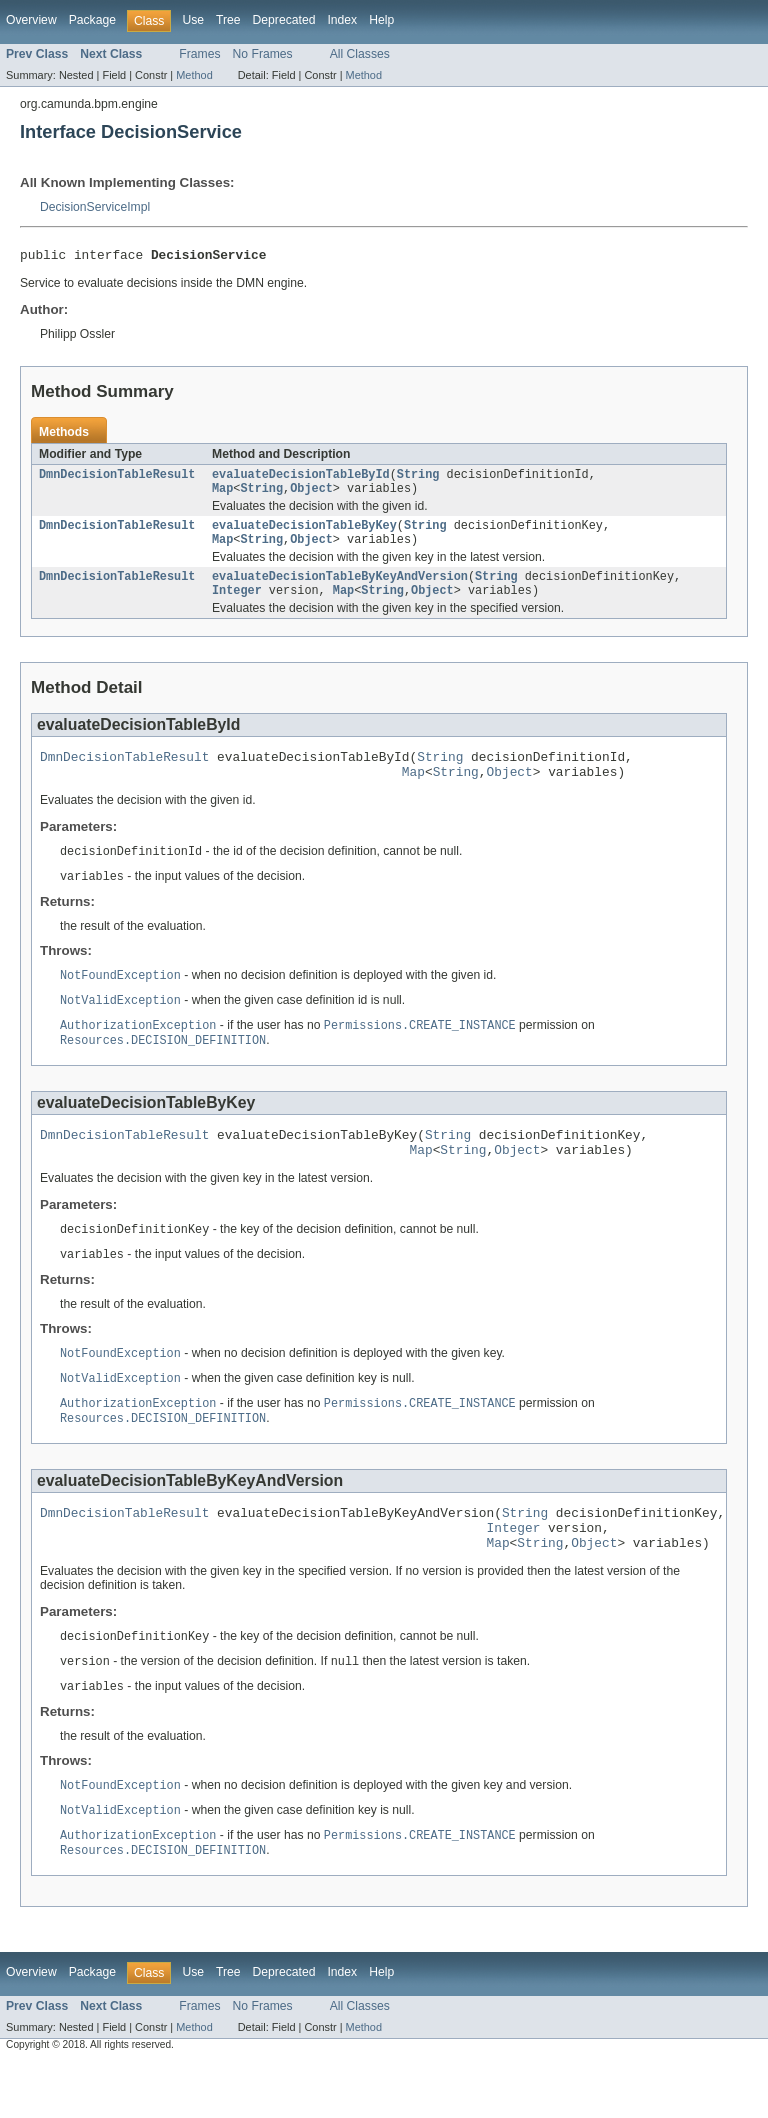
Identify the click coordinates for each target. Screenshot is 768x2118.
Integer (237, 605)
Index (342, 20)
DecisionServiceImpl (95, 207)
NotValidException (120, 1025)
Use (193, 20)
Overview (31, 20)
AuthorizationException (138, 1051)
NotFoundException (120, 999)
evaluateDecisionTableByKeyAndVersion (340, 589)
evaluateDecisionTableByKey (304, 534)
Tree (228, 20)
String (418, 479)
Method (194, 75)
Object (311, 495)
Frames (199, 54)
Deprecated (284, 20)
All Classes (360, 54)
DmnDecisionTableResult (117, 479)
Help (381, 20)
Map (222, 495)
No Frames (263, 54)
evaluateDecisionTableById (301, 479)
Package (92, 20)
